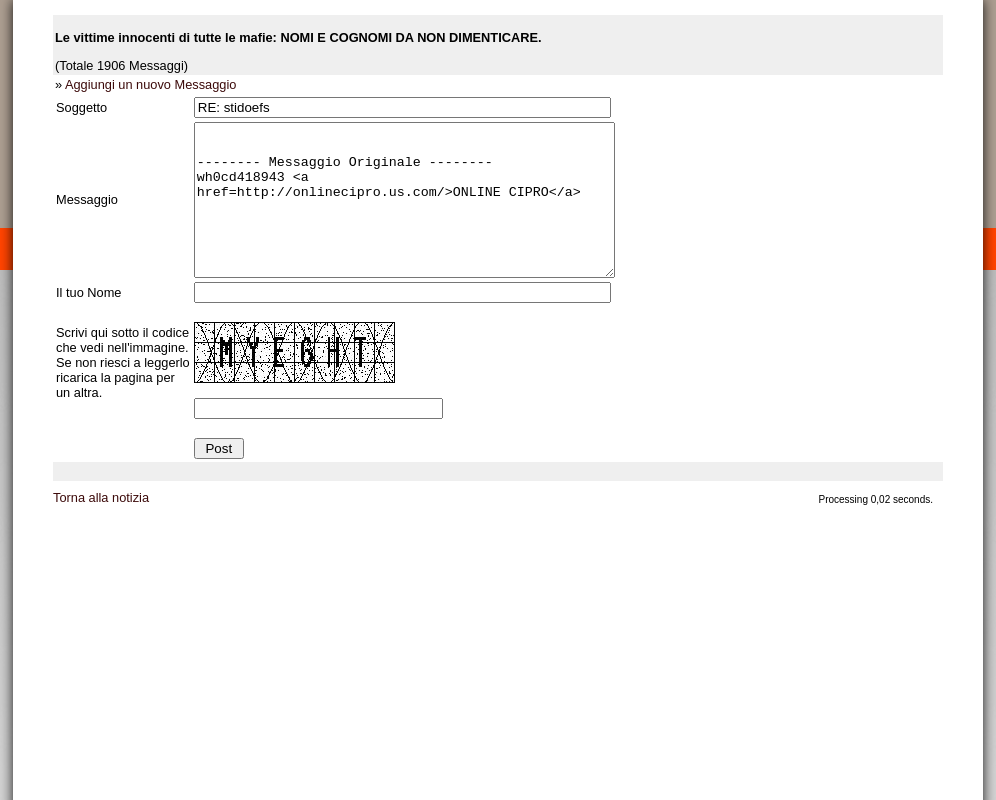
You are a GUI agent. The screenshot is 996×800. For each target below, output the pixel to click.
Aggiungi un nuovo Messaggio (150, 84)
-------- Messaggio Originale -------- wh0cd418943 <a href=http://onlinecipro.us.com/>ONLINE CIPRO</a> (429, 215)
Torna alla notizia (101, 527)
